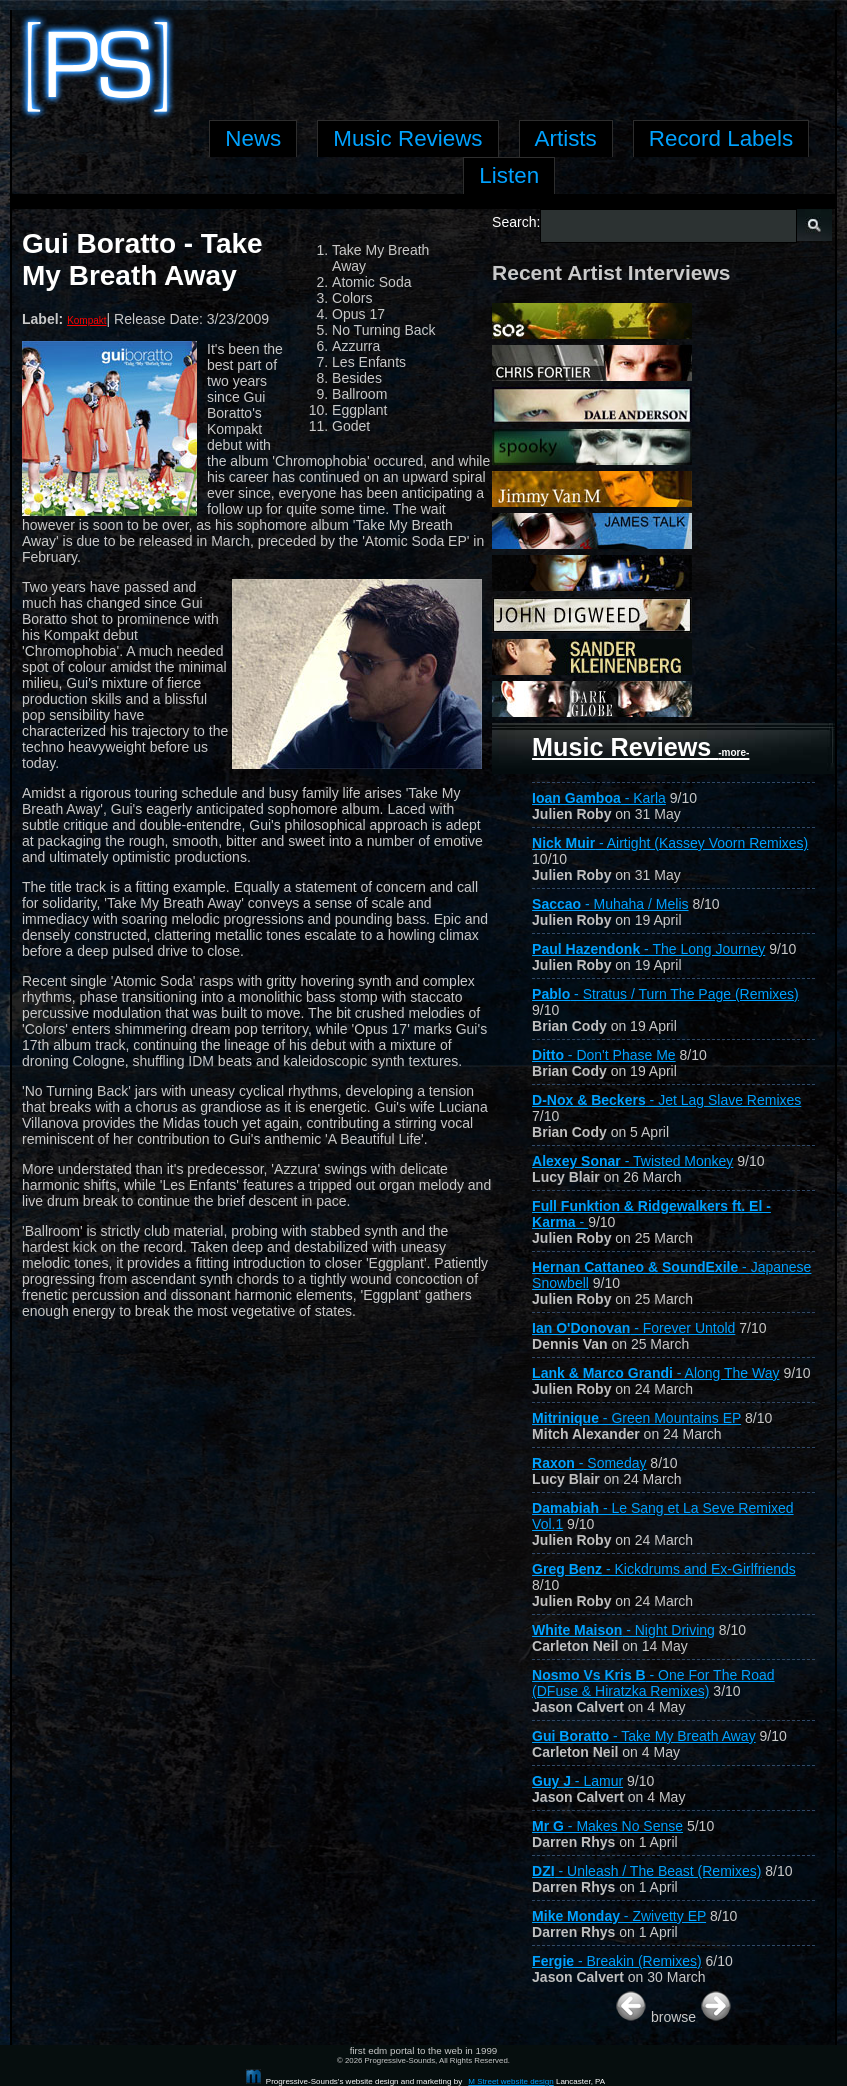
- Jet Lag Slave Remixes (666, 1100)
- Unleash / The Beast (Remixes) (646, 1871)
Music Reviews (640, 747)
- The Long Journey (648, 949)
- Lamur (577, 1781)
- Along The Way (655, 1373)
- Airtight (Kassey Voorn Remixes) (670, 843)
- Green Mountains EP (636, 1418)
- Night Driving (623, 1630)
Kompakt (86, 320)
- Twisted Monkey (632, 1161)
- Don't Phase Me (604, 1055)
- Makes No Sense (607, 1826)
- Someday (589, 1463)
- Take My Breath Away (644, 1736)
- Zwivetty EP (619, 1916)
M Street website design (510, 2081)
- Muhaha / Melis (610, 904)
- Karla (599, 798)
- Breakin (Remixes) (617, 1961)
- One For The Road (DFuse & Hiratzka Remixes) (653, 1683)
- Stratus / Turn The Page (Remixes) (665, 994)
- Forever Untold (633, 1328)
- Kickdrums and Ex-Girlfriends (664, 1569)
